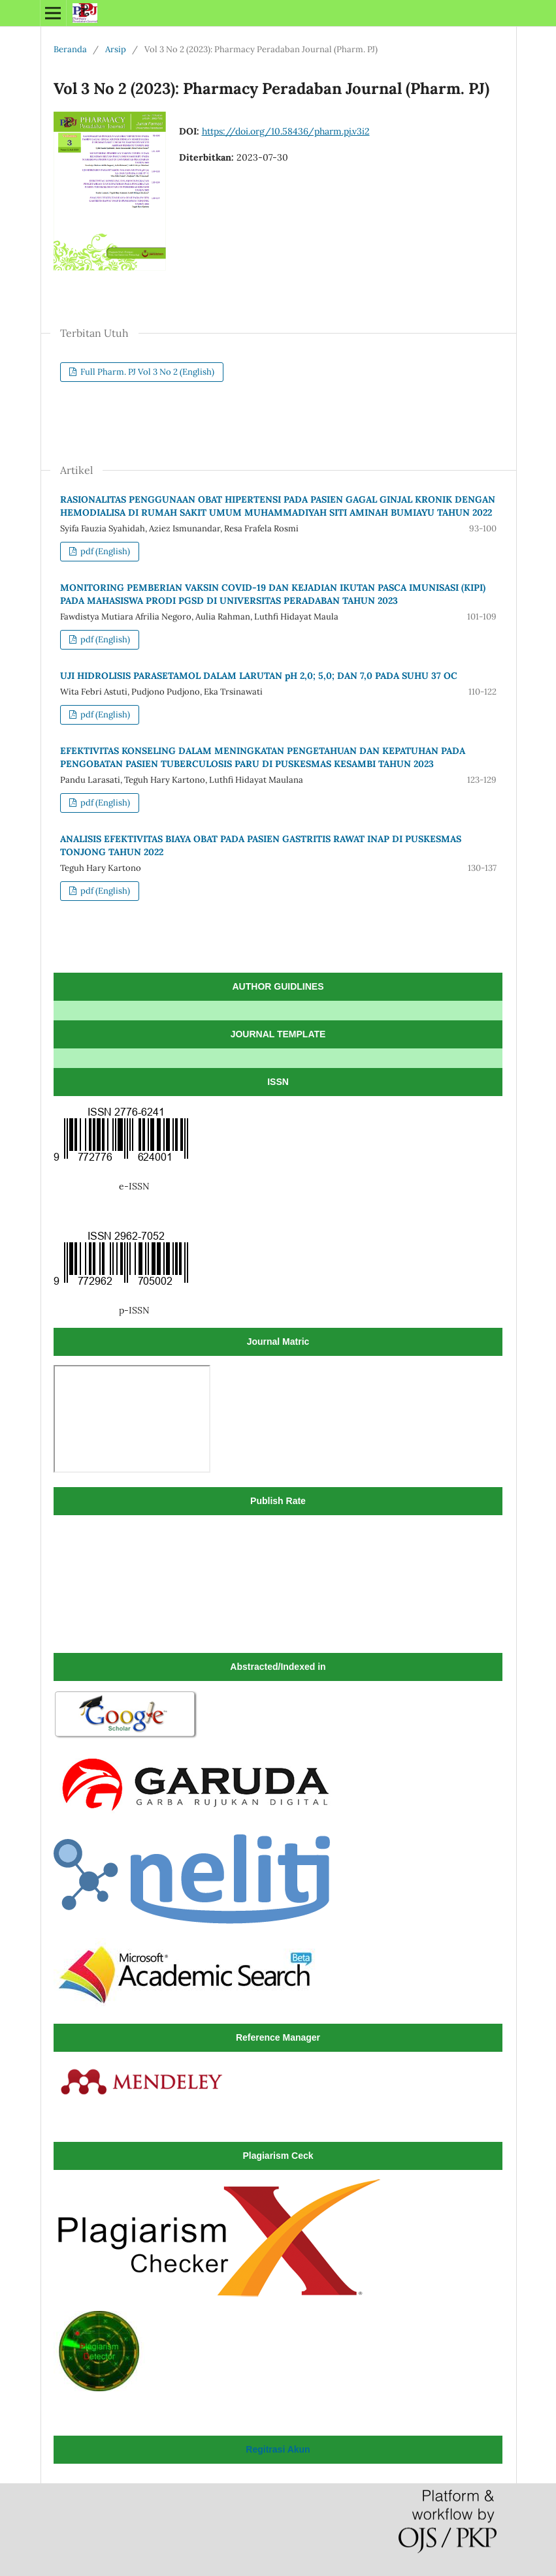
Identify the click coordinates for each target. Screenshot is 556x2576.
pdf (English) (104, 551)
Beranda (70, 49)
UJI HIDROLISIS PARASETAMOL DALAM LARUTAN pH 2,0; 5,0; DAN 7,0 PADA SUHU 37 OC (258, 676)
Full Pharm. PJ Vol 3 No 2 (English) (146, 371)
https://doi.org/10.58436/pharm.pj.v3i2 (286, 131)
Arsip (115, 49)
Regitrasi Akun (278, 2449)
